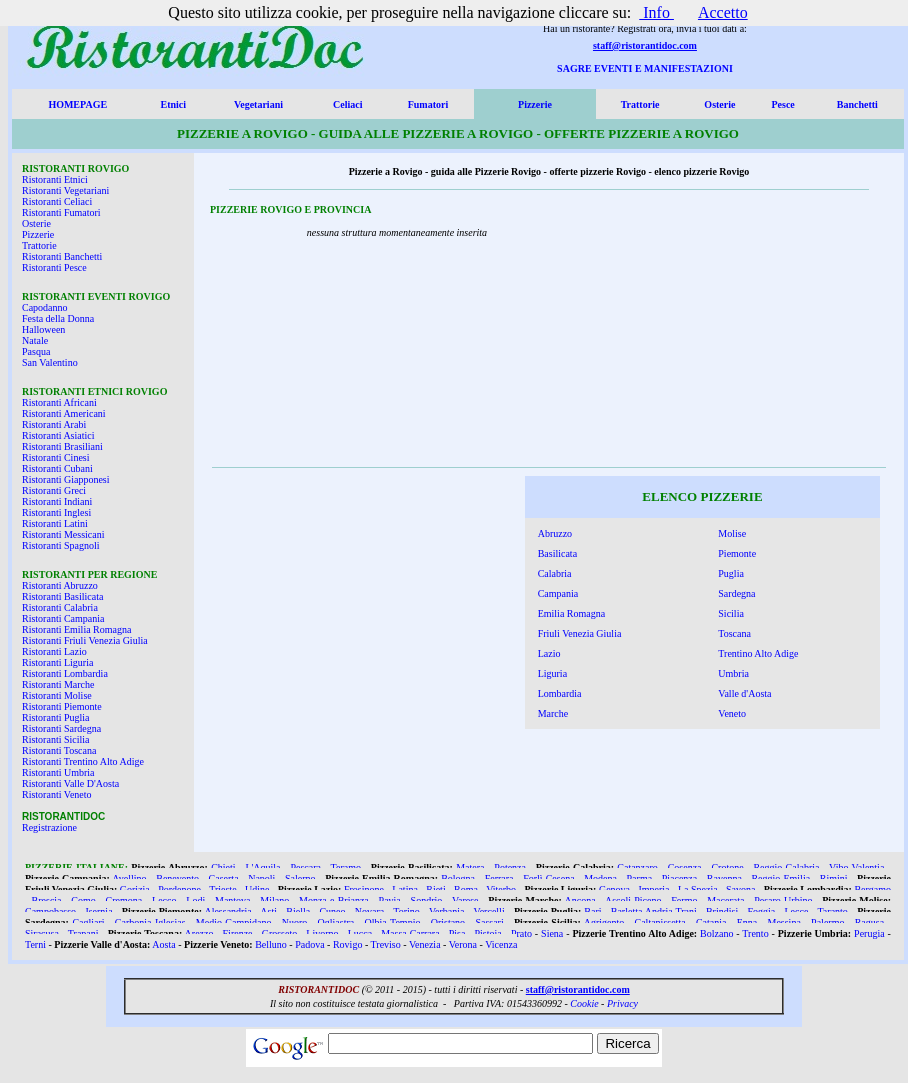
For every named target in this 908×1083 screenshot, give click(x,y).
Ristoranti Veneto (57, 794)
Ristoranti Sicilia (56, 739)
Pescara (305, 867)
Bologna (458, 878)
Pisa (457, 933)
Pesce (782, 104)
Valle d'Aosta (744, 693)
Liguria (552, 673)
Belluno (271, 944)
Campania (558, 593)
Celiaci (347, 104)
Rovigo (347, 944)
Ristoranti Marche (58, 684)
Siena (552, 933)
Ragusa (869, 922)
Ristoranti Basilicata (62, 596)
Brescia (47, 900)
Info (656, 12)
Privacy (622, 1003)
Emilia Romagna (572, 613)
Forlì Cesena (548, 878)
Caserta (224, 878)
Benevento (177, 878)
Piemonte (737, 553)
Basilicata (557, 553)
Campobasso (50, 911)
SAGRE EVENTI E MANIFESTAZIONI (645, 68)
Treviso (386, 944)
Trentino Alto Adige (758, 653)
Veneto (732, 713)
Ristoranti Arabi (54, 424)
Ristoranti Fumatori (61, 212)
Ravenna (724, 878)
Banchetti (857, 104)
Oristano (448, 922)
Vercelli (489, 911)
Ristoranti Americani (64, 413)
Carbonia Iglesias (150, 922)
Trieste (222, 889)
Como (83, 900)
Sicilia (731, 613)
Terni (35, 944)
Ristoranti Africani (59, 402)
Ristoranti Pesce (54, 267)
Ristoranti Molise (57, 695)
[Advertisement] (750, 334)
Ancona (580, 900)
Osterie (719, 104)
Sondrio (427, 900)
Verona (463, 944)
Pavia (390, 900)
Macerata (725, 900)
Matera (470, 867)
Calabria (555, 573)
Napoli (261, 878)
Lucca (360, 933)
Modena (600, 878)
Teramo (346, 867)
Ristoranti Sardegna (61, 728)
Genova (614, 889)
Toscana (734, 633)
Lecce (797, 911)
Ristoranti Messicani (63, 534)
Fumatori (428, 104)
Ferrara (499, 878)
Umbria (733, 673)
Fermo (684, 900)
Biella (298, 911)
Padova (309, 944)
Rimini (834, 878)
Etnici (174, 104)
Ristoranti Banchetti (62, 256)
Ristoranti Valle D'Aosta (70, 783)
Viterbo (501, 889)
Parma (640, 878)
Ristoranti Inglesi (56, 512)
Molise (732, 533)
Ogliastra (336, 922)
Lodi (195, 900)
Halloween (43, 329)
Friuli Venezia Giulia (580, 633)
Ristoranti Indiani (57, 501)
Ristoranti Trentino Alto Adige (83, 761)
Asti (268, 911)
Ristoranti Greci (54, 490)
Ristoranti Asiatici (58, 435)
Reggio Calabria (786, 867)
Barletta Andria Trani (654, 911)
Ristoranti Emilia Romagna (76, 629)
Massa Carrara (410, 933)
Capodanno (45, 307)
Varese (465, 900)
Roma (466, 889)
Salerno (300, 878)
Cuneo (332, 911)
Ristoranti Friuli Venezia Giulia (85, 640)
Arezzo (199, 933)
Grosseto (280, 933)
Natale (35, 340)
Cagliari (88, 922)
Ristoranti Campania (63, 618)
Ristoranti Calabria (60, 607)
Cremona (124, 900)
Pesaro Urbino (783, 900)
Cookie (584, 1003)
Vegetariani (258, 104)
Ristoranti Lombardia (65, 673)
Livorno (322, 933)
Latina (405, 889)
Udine (257, 889)
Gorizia (135, 889)
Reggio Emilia (780, 878)
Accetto (723, 12)
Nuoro (295, 922)
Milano (274, 900)
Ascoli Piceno (633, 900)
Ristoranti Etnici (55, 179)
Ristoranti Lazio (54, 651)
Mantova (233, 900)
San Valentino (50, 362)
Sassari (489, 922)
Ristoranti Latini (55, 523)
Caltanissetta (660, 922)
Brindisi (722, 911)
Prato (521, 933)
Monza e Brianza (334, 900)
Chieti (223, 867)
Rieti (435, 889)
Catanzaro (637, 867)
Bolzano (716, 933)
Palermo (827, 922)
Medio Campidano (234, 922)
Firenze (238, 933)
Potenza (510, 867)
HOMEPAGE (77, 104)
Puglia (731, 573)
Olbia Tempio (393, 922)
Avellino (129, 878)
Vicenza (501, 944)
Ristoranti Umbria (58, 772)
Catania (711, 922)
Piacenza (680, 878)
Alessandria (227, 911)
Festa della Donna (58, 318)
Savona (740, 889)
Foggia (761, 911)
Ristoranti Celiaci (57, 201)
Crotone (727, 867)
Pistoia (488, 933)
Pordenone (179, 889)
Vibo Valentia (856, 867)
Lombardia (560, 693)
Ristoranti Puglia (56, 717)
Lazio (549, 653)
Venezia (425, 944)
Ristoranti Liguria (57, 662)
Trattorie (640, 104)
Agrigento (604, 922)
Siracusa (42, 933)
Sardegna (736, 593)
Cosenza (685, 867)
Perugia (869, 933)
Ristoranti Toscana (59, 750)
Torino (406, 911)
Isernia (98, 911)
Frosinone (364, 889)
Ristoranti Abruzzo (60, 585)
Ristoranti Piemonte (62, 706)
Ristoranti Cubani (57, 468)
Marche (553, 713)
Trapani (83, 933)
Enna (747, 922)
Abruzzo (555, 533)
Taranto (832, 911)
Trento (755, 933)
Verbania (447, 911)
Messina (784, 922)
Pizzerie (535, 104)
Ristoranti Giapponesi (66, 479)
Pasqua (36, 351)
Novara (369, 911)
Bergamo (872, 889)
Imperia (653, 889)
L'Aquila (262, 867)
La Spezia (698, 889)
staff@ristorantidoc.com (645, 45)
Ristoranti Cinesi (56, 457)
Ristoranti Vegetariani (65, 190)
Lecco (164, 900)
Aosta (163, 944)
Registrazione (49, 827)
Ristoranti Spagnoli (61, 545)
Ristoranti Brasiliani (62, 446)
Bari (592, 911)
